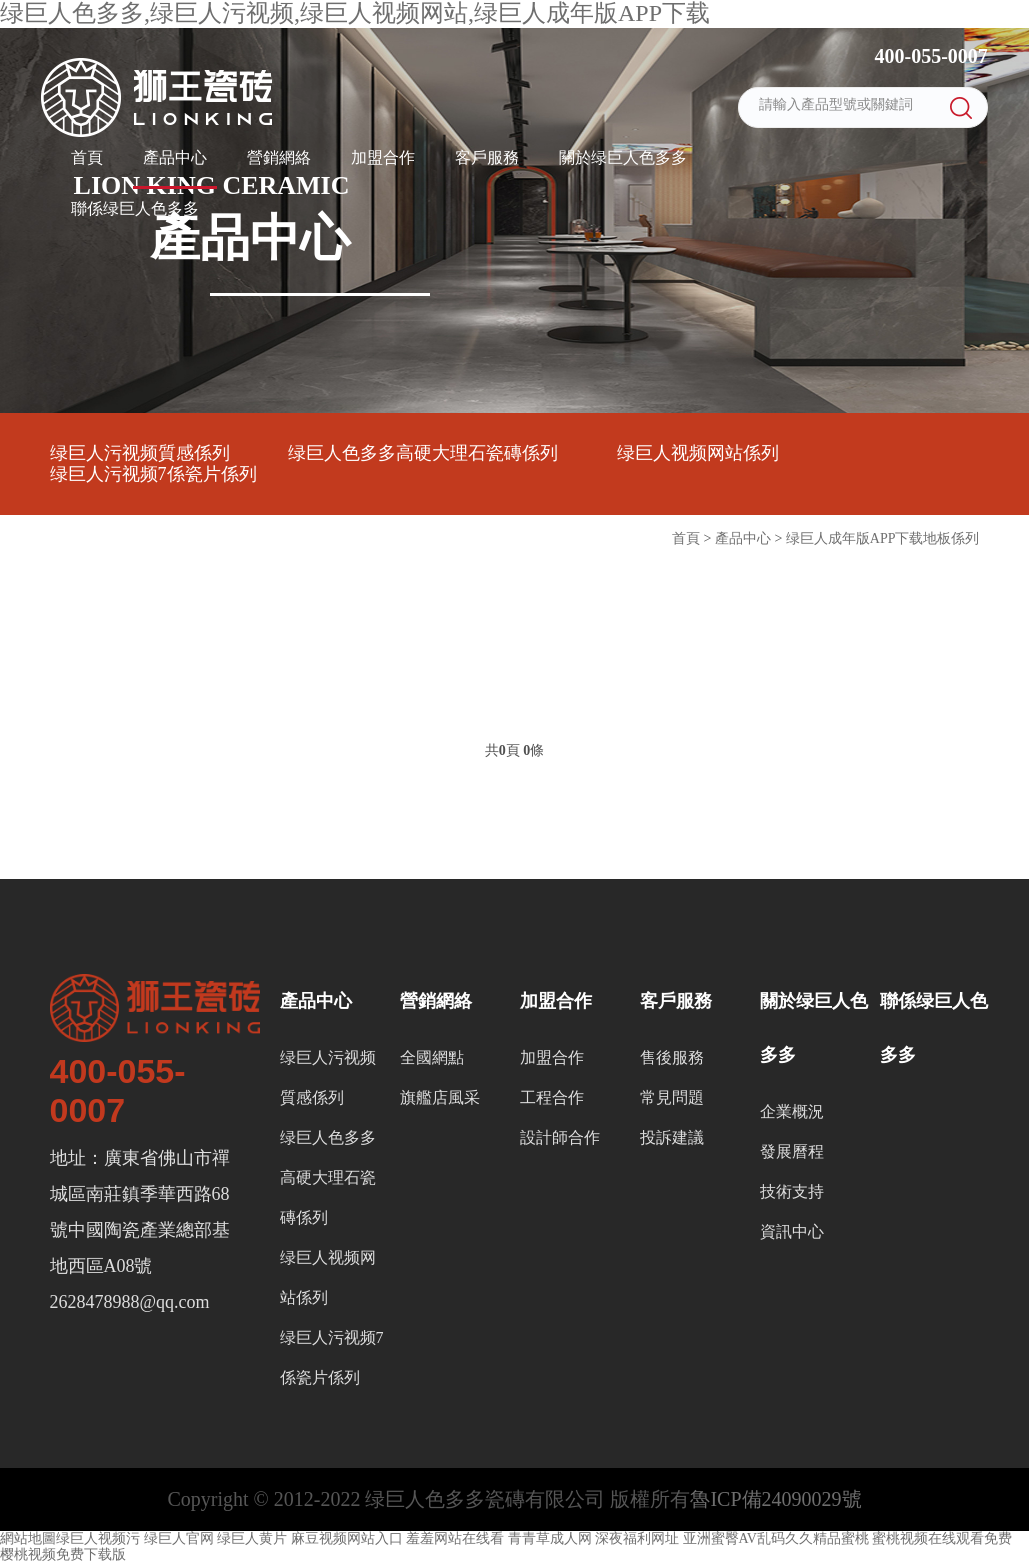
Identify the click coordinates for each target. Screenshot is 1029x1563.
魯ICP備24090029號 (775, 1499)
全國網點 (432, 1057)
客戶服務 (487, 157)
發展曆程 (792, 1151)
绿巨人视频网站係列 (698, 453)
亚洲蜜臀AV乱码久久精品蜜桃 (776, 1538)
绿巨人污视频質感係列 (140, 453)
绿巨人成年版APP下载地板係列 (883, 538)
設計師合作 (560, 1137)
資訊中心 (792, 1231)
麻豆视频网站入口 (347, 1538)
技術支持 (792, 1191)
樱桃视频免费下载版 (63, 1554)
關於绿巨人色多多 (623, 157)
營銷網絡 (279, 157)
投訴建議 (672, 1137)
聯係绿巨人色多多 (135, 208)
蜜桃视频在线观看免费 (942, 1538)
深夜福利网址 (637, 1538)
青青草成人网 (550, 1538)
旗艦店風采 (440, 1097)
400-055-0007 (929, 56)
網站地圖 (28, 1538)
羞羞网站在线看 (455, 1538)
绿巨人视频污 (98, 1538)
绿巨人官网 (179, 1538)
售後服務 (672, 1057)
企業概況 (792, 1111)
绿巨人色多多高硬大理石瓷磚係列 (423, 453)
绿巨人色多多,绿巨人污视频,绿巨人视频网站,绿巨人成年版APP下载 (355, 13)
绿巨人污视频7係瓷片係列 (153, 474)
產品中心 (175, 157)
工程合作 (552, 1097)
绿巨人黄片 (252, 1538)
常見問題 (672, 1097)
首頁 (87, 157)
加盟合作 (383, 157)
